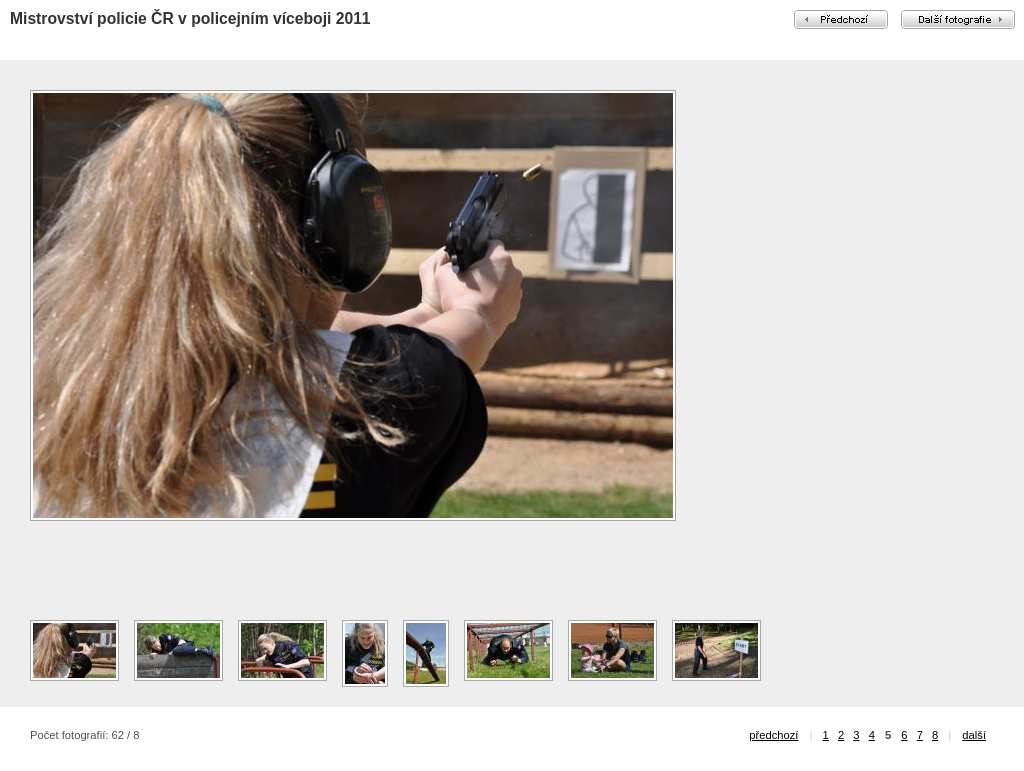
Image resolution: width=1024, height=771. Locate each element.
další (974, 735)
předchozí (773, 735)
